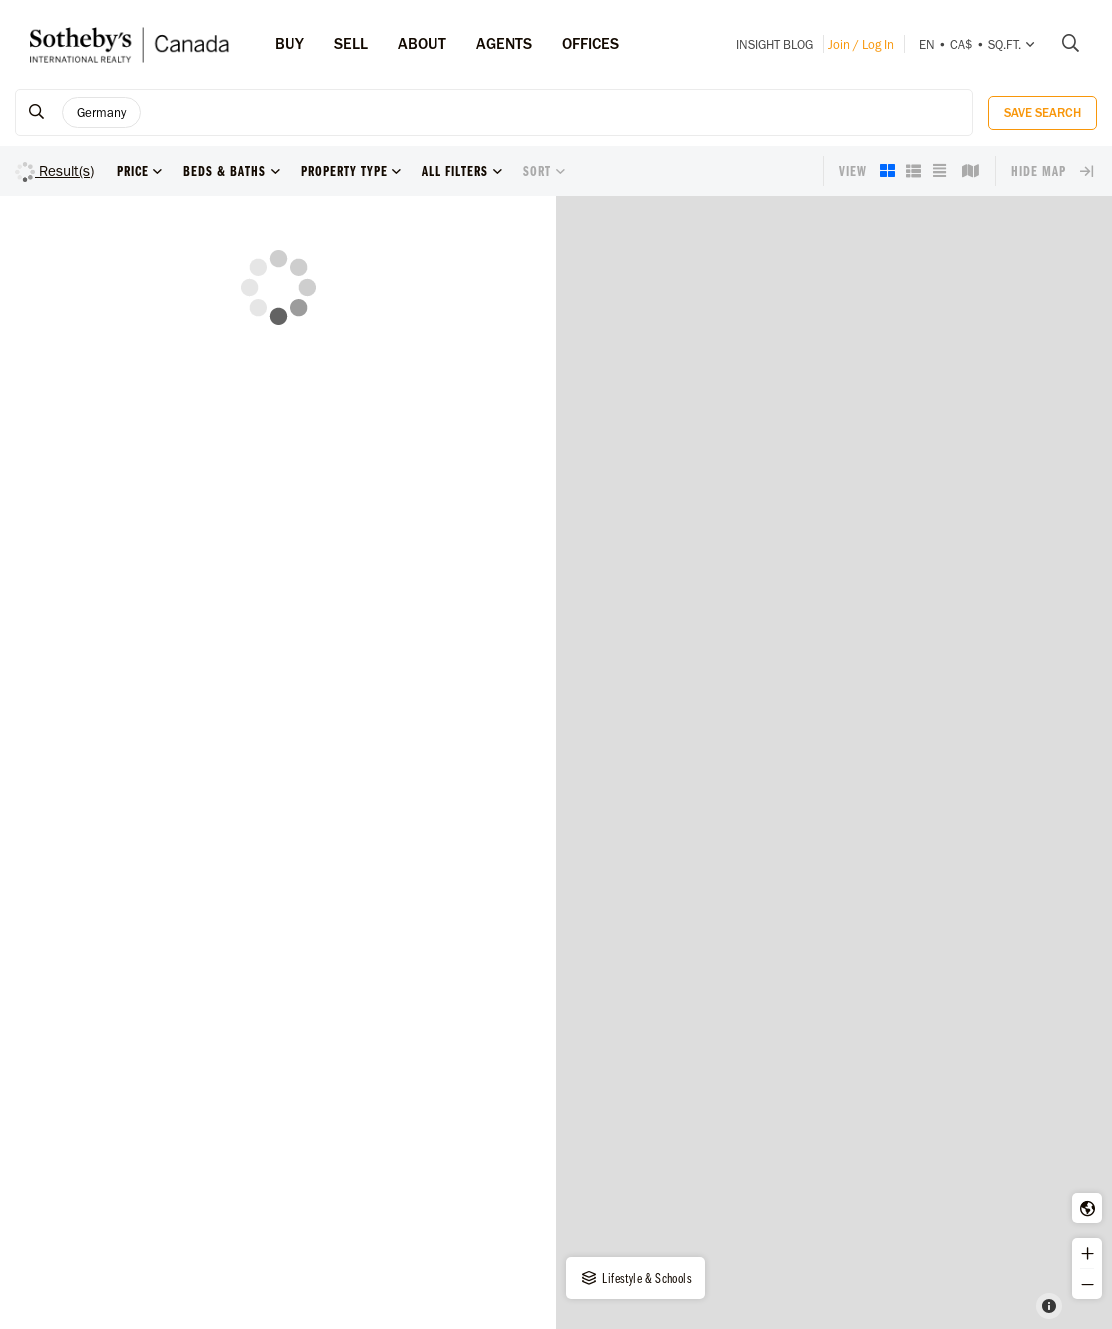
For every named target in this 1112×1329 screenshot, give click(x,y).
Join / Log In (861, 44)
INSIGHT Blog (774, 44)
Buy (289, 43)
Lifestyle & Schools (635, 1278)
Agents (504, 43)
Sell (351, 43)
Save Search (1042, 112)
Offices (590, 43)
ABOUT (422, 43)
